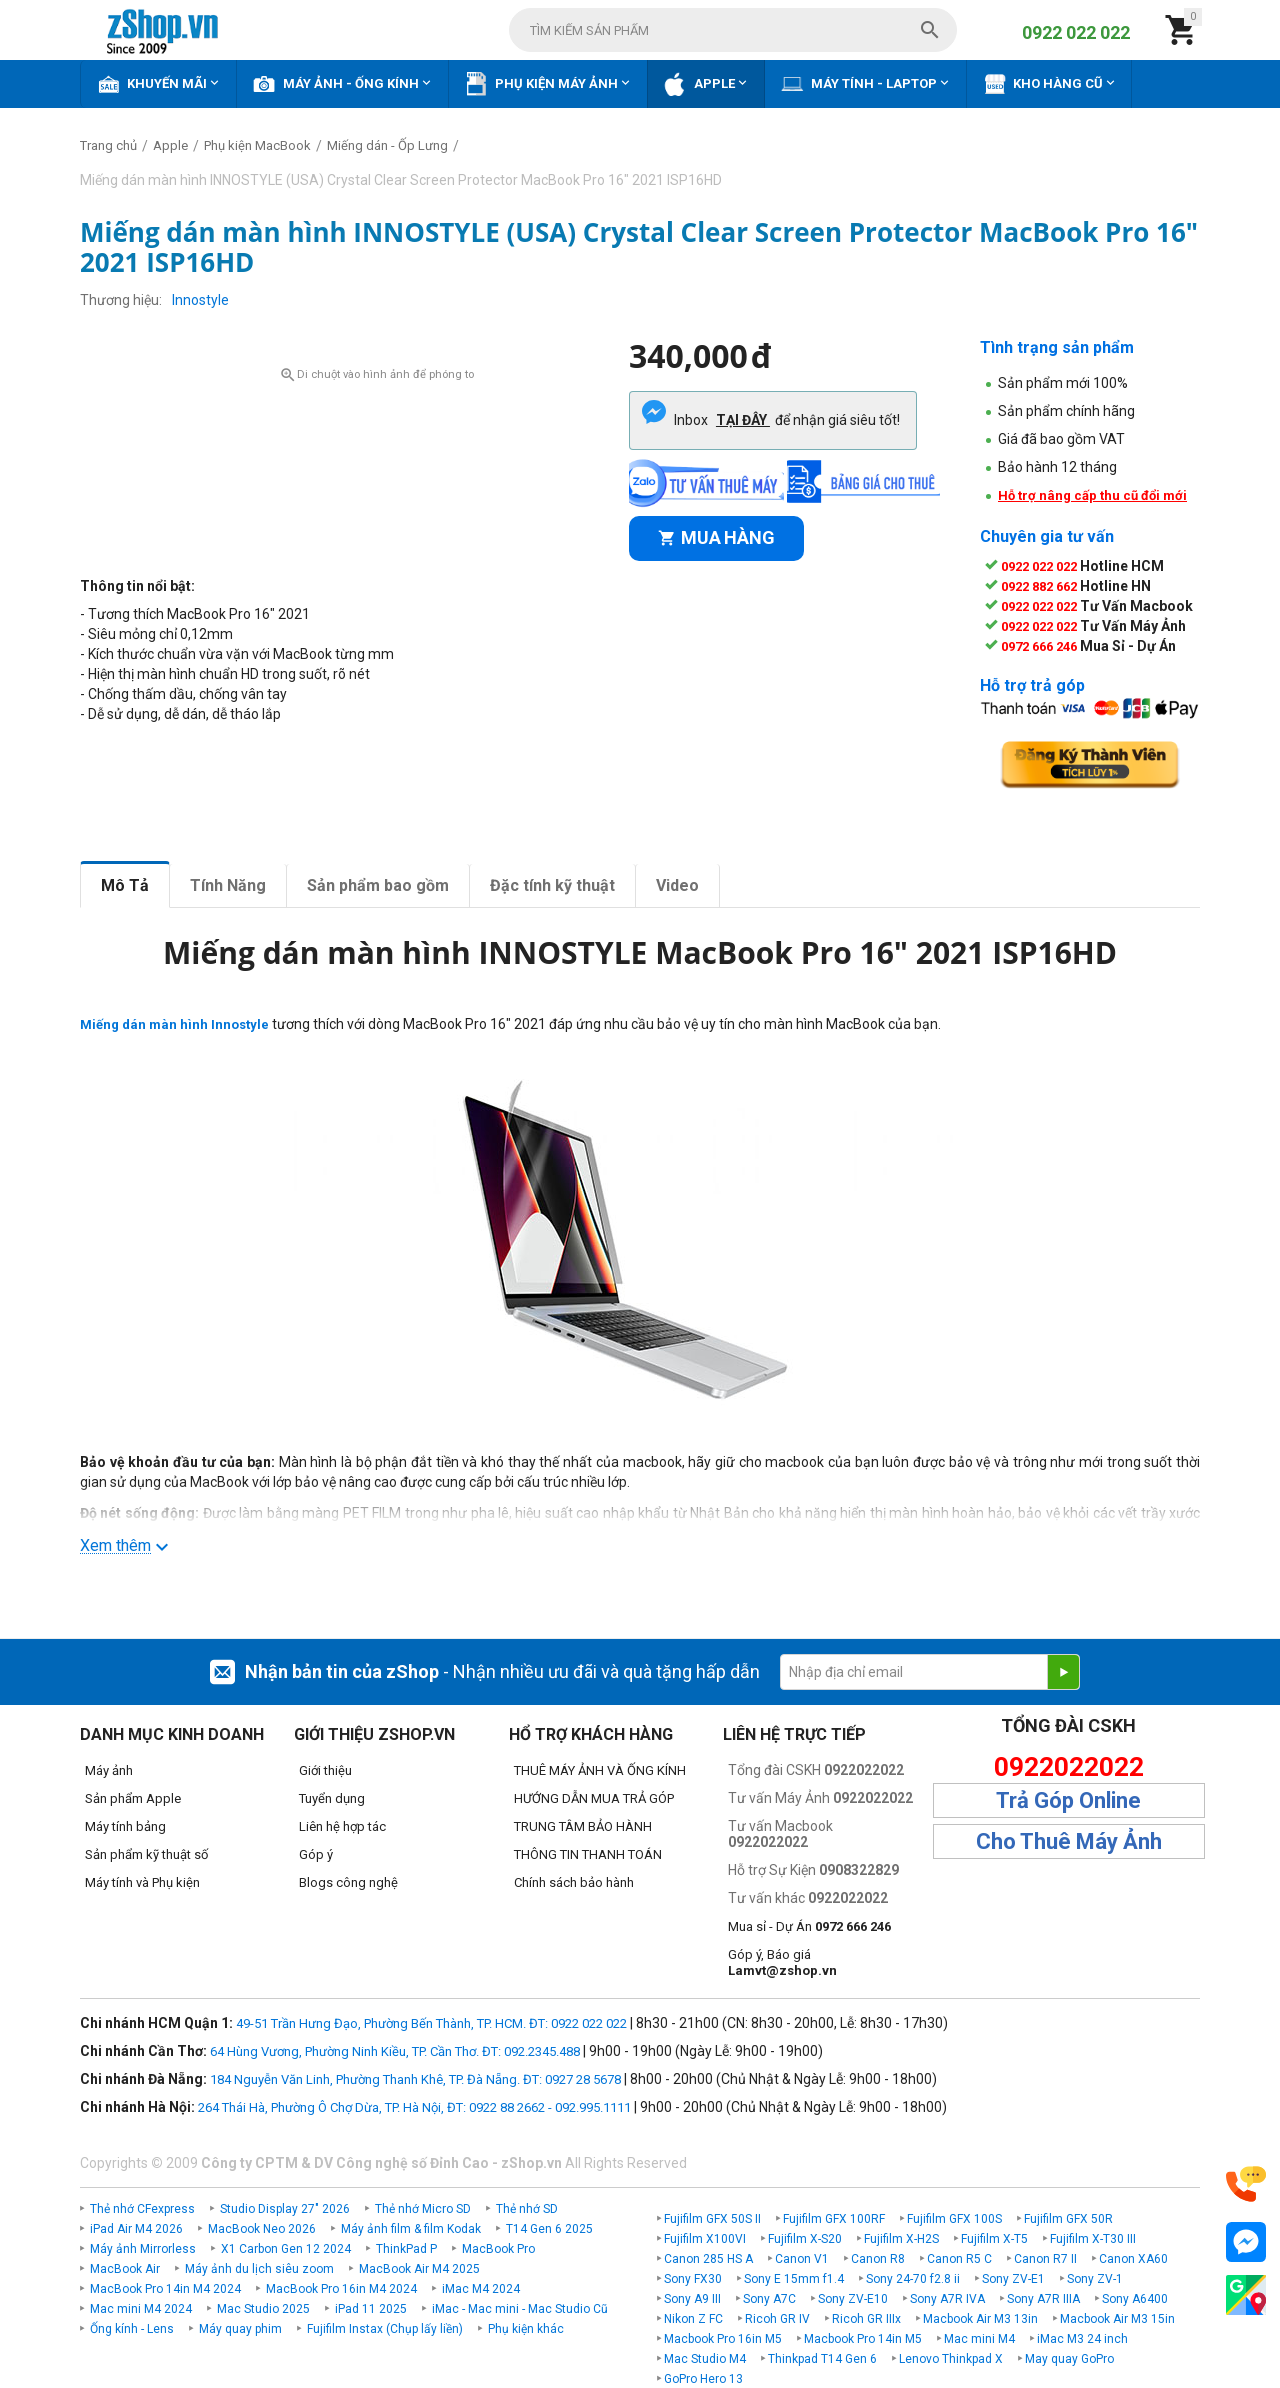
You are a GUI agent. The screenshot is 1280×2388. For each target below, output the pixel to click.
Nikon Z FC (693, 2319)
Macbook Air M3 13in (980, 2319)
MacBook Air (125, 2269)
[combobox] (733, 30)
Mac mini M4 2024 (141, 2309)
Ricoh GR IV (777, 2319)
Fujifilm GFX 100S (954, 2219)
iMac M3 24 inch (1082, 2339)
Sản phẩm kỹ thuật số (146, 1854)
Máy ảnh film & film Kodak (411, 2229)
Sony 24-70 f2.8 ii (913, 2279)
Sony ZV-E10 (853, 2299)
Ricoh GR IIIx (866, 2319)
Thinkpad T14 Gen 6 (822, 2359)
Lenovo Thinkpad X (951, 2359)
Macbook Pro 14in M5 (863, 2339)
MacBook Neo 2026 (262, 2229)
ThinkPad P (406, 2249)
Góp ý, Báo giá (782, 1962)
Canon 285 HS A (708, 2259)
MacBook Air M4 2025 (419, 2269)
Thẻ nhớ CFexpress (142, 2209)
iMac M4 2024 (481, 2289)
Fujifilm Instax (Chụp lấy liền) (385, 2329)
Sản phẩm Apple (133, 1798)
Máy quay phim (240, 2329)
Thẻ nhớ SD (527, 2209)
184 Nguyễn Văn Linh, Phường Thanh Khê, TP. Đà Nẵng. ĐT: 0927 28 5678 (415, 2079)
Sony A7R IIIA (1043, 2299)
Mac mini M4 (979, 2339)
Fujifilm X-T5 (994, 2239)
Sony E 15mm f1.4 (794, 2279)
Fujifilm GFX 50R (1068, 2219)
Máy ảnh (109, 1770)
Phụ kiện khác (526, 2329)
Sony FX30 (693, 2279)
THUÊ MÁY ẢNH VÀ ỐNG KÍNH (600, 1770)
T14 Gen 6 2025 (549, 2229)
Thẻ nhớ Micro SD (423, 2209)
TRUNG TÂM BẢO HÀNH (583, 1826)
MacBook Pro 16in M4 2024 (341, 2289)
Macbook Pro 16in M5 (723, 2339)
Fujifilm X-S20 (805, 2239)
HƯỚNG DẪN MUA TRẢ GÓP (594, 1798)
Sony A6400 (1135, 2299)
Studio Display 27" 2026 (285, 2209)
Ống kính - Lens (132, 2329)
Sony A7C (769, 2299)
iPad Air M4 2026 (136, 2229)
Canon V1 (802, 2259)
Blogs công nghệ (348, 1882)
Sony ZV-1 (1095, 2279)
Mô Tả (125, 885)
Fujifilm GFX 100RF (834, 2219)
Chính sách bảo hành (574, 1882)
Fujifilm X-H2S (901, 2239)
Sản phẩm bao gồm (378, 885)
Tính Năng (228, 885)
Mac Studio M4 (705, 2359)
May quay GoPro (1069, 2359)
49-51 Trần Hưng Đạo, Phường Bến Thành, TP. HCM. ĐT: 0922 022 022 (431, 2023)
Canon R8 (878, 2259)
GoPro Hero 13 (703, 2379)
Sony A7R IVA (947, 2299)
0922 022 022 (1076, 32)
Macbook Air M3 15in (1117, 2319)
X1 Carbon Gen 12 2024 (286, 2249)
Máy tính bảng (125, 1826)
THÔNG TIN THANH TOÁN (588, 1854)
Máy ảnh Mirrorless (143, 2249)
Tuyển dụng (332, 1798)
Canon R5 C (959, 2259)
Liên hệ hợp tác (342, 1826)
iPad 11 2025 (371, 2309)
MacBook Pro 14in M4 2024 (165, 2289)
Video (677, 885)
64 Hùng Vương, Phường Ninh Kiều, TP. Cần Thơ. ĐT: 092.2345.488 (395, 2051)
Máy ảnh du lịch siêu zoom (259, 2269)
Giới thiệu (325, 1770)
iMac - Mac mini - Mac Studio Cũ (520, 2309)
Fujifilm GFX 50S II (712, 2219)
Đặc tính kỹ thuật (552, 885)
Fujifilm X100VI (705, 2239)
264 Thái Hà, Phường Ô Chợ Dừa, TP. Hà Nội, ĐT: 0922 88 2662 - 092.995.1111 (414, 2107)
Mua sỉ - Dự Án (809, 1926)
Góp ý (316, 1854)
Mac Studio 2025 (263, 2309)
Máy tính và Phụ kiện (142, 1882)
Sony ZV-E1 (1013, 2279)
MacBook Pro (498, 2249)
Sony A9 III (692, 2299)
